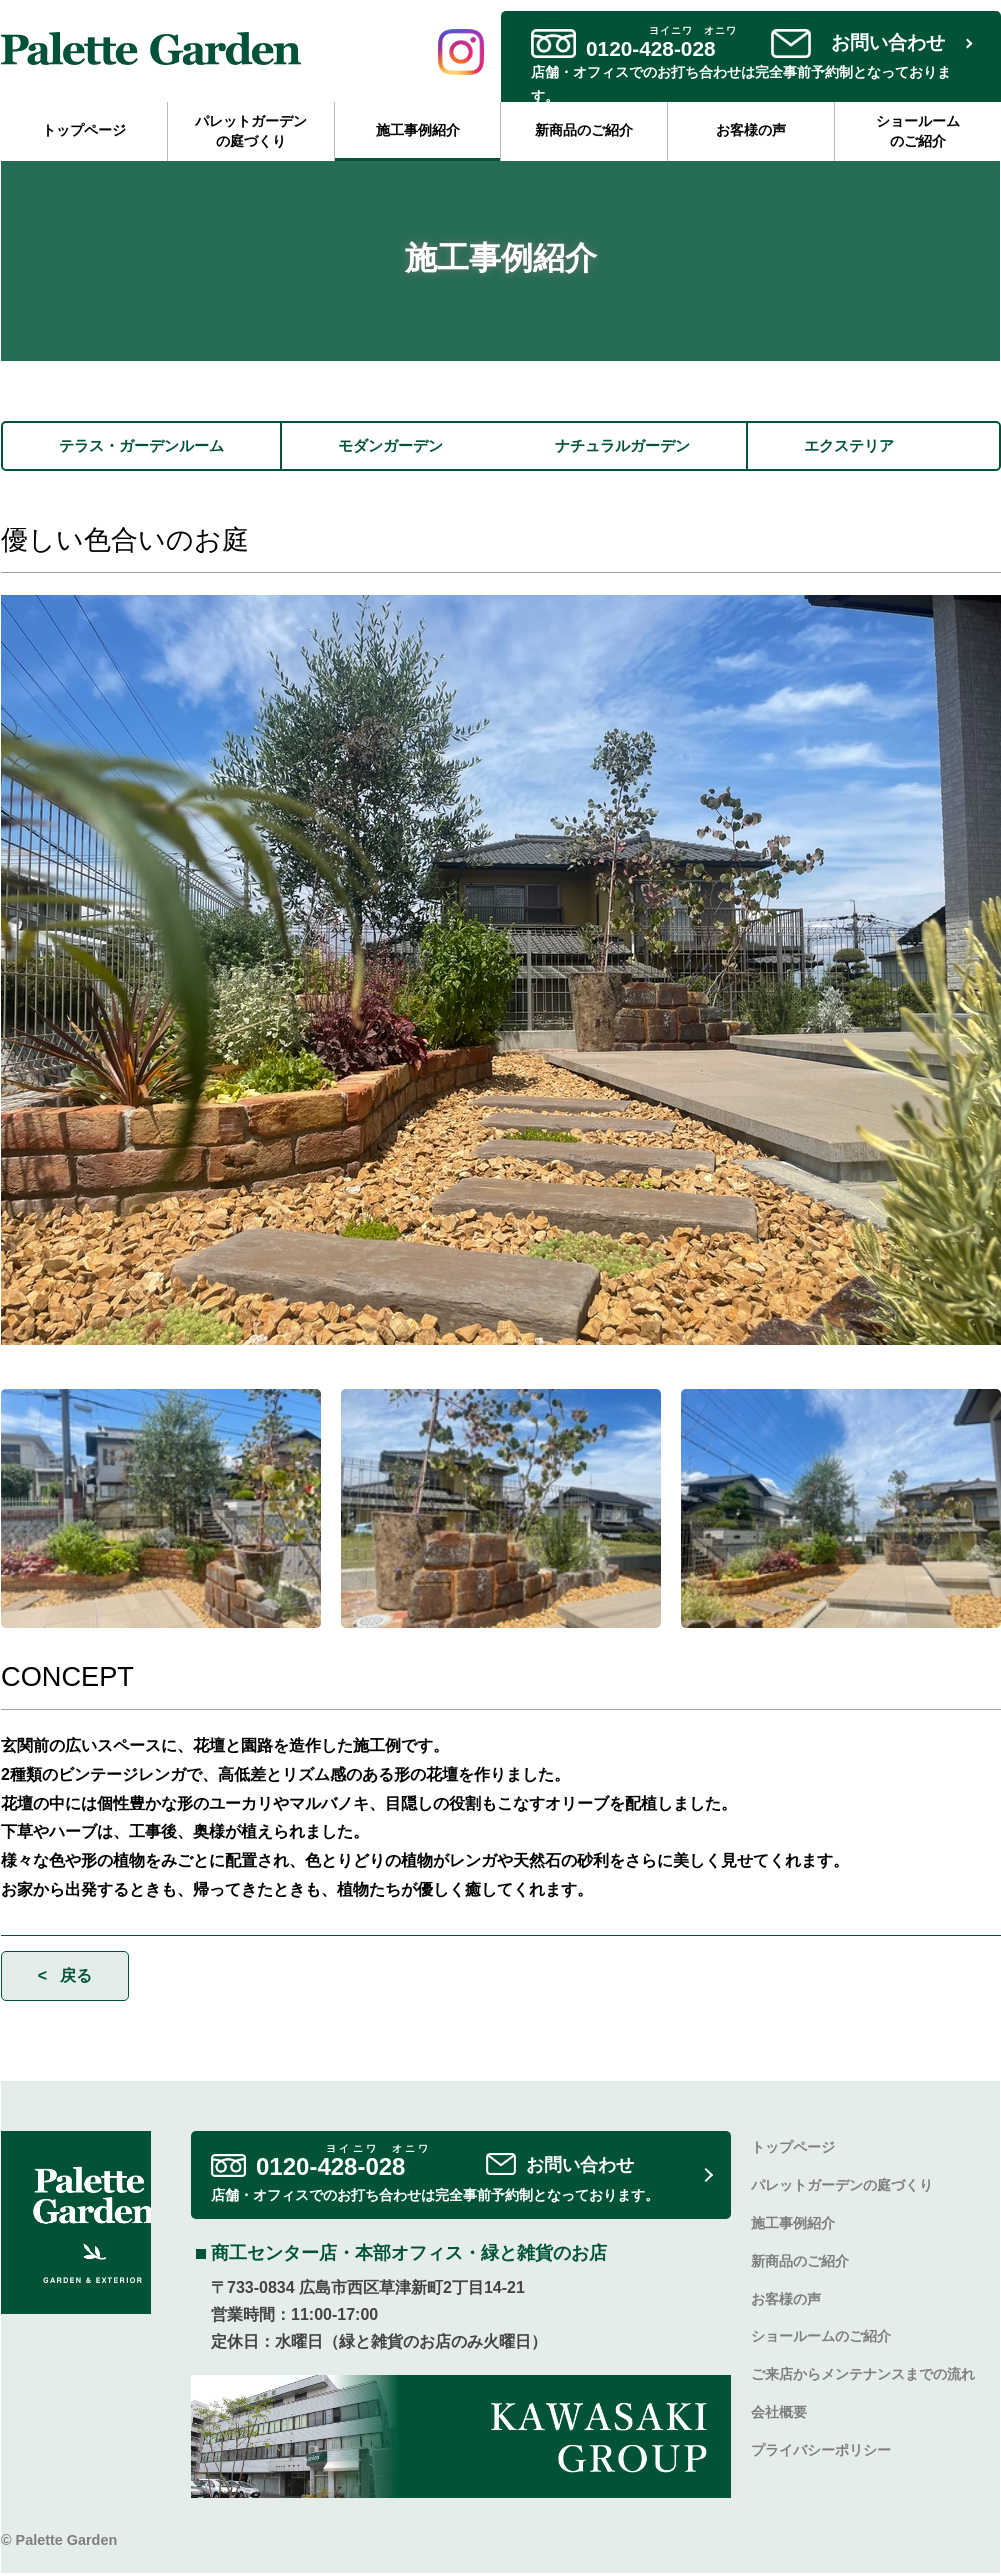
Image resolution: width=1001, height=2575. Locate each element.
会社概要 (779, 2413)
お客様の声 (751, 130)
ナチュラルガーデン (647, 446)
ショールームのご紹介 (918, 131)
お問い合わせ (888, 42)
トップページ (84, 130)
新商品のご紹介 (584, 130)
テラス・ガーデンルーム (147, 446)
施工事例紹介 (418, 130)
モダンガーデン (405, 446)
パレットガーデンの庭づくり (251, 131)
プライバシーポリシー (821, 2451)
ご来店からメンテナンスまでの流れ (863, 2376)
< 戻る (65, 1976)
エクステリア (881, 446)
